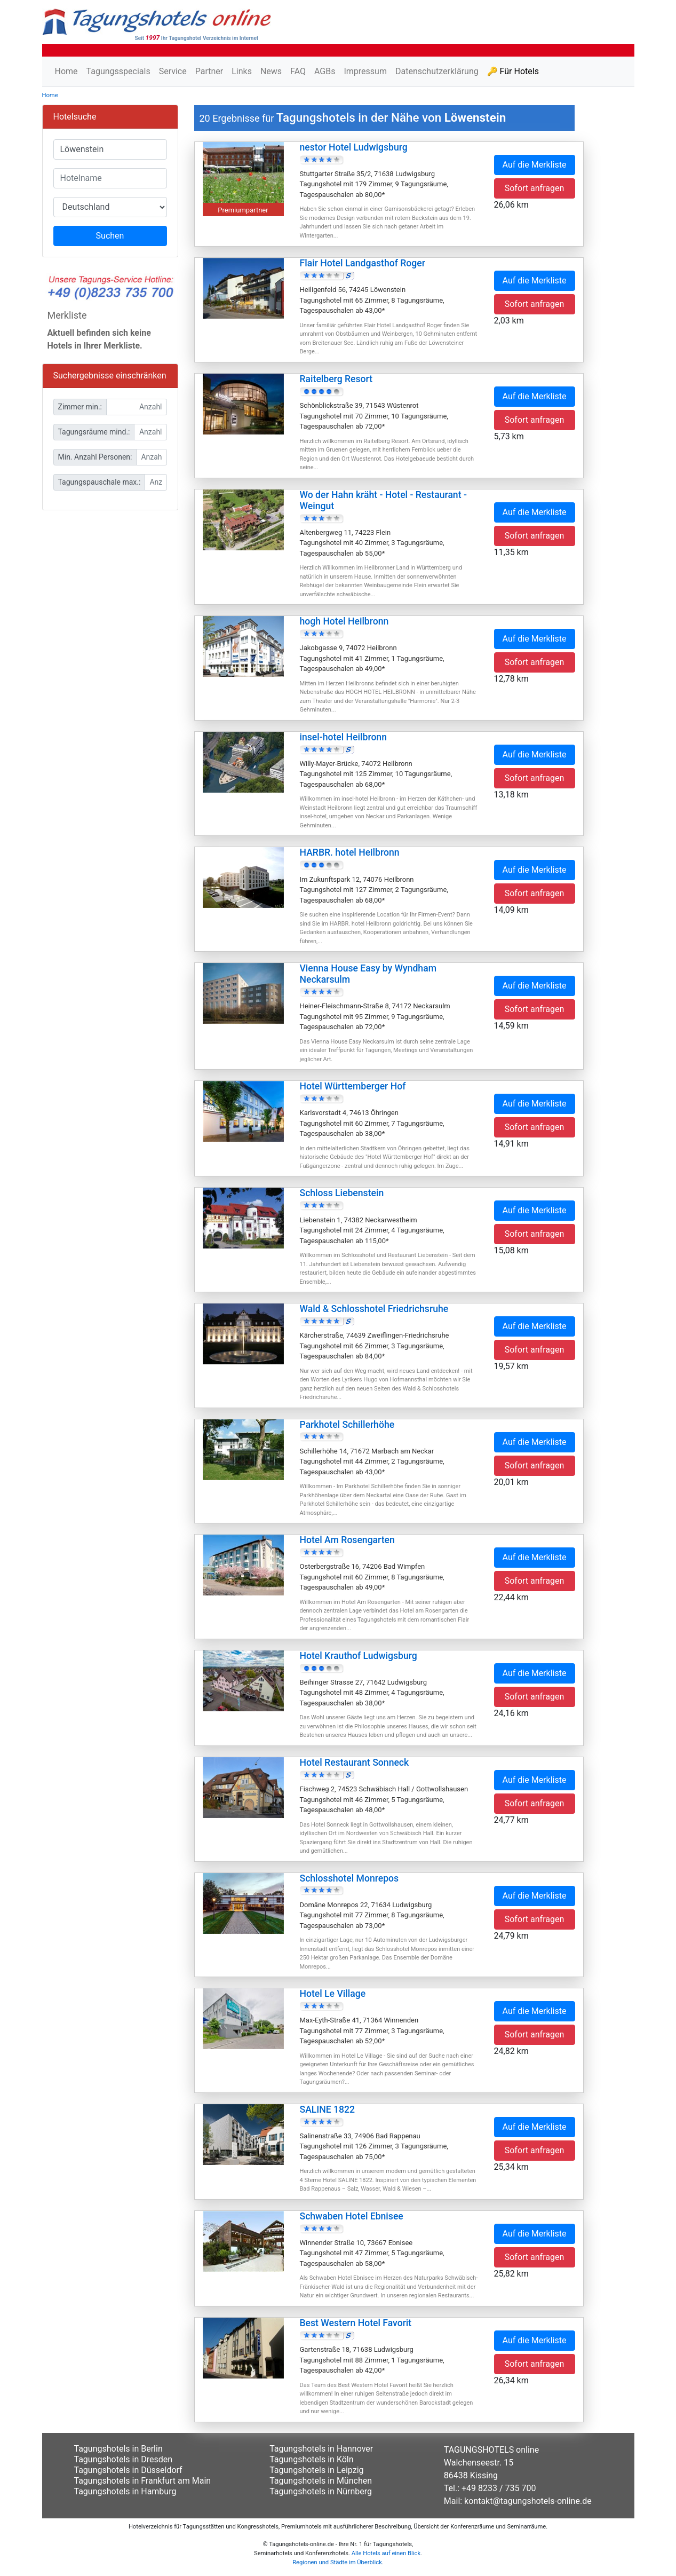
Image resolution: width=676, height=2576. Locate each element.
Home (66, 71)
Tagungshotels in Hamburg (125, 2491)
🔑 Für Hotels (513, 71)
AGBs (324, 71)
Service (173, 71)
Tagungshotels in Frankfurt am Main (142, 2481)
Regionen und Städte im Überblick (337, 2562)
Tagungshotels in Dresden (123, 2459)
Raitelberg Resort (336, 379)
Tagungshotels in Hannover (321, 2449)
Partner (209, 71)
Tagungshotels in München (320, 2481)
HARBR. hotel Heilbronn (350, 852)
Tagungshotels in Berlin (118, 2449)
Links (242, 71)
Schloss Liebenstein (342, 1193)
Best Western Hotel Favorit (356, 2323)
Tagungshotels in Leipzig (316, 2470)
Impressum (365, 71)
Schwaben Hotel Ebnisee (351, 2216)
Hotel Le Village (333, 1993)
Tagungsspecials (118, 71)
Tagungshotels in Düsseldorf (128, 2470)
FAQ (298, 71)
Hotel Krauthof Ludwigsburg (358, 1655)
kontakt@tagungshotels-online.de (528, 2501)
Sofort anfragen (534, 188)
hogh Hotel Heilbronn (344, 621)
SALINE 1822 (327, 2109)
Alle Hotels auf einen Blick (386, 2553)
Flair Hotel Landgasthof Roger (362, 263)
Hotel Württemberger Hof (353, 1086)
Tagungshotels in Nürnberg (320, 2491)
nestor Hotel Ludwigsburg (354, 147)
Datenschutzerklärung (437, 71)
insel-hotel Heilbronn (343, 737)
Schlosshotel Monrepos (349, 1878)
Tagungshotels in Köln (311, 2459)
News (271, 71)
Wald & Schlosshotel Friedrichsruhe (374, 1308)
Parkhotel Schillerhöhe (347, 1424)
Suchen (110, 236)
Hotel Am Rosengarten (347, 1540)
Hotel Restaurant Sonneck (354, 1762)
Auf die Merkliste (535, 165)
